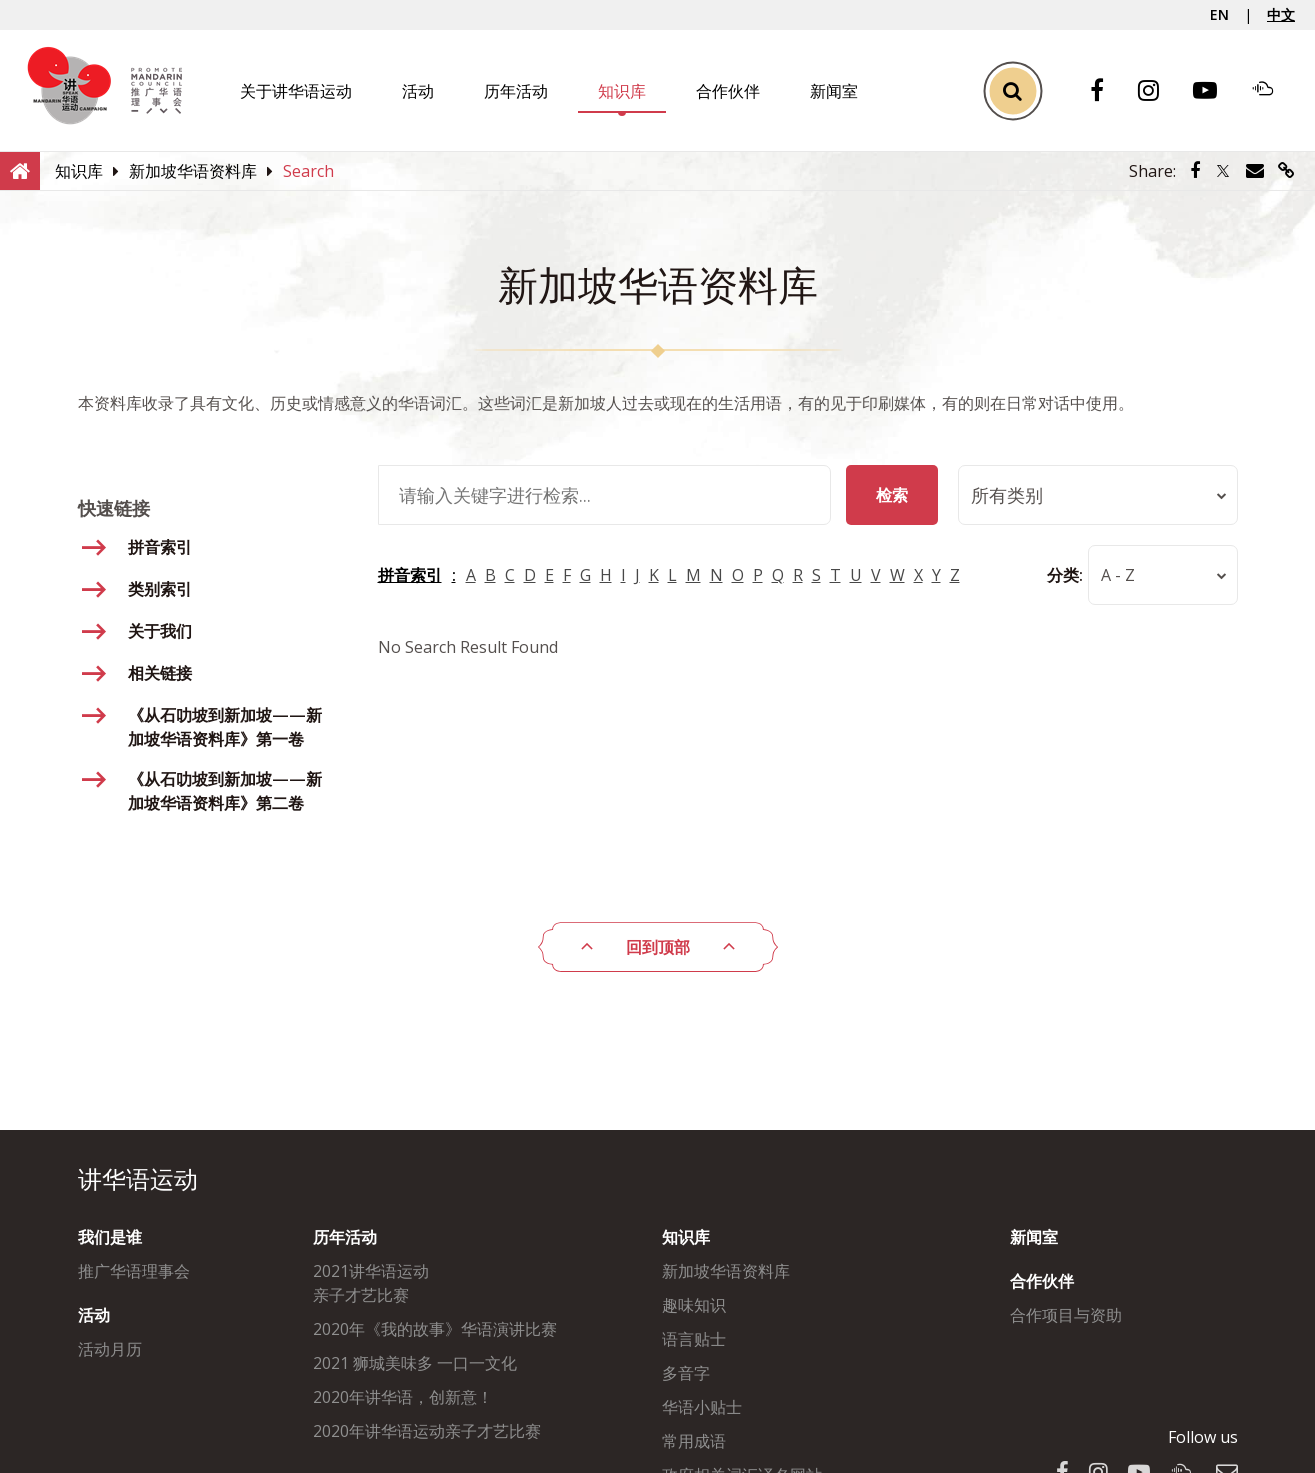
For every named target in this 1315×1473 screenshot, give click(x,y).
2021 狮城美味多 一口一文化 (415, 1363)
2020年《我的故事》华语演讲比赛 (435, 1329)
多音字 (686, 1373)
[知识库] (79, 171)
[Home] (20, 170)
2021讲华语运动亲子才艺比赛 (371, 1283)
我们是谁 (110, 1237)
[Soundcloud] (1273, 91)
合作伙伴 (728, 91)
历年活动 (516, 91)
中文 (1281, 14)
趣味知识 (694, 1305)
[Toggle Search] (1012, 90)
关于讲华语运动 (296, 91)
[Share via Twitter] (1223, 171)
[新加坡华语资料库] (193, 171)
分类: (1065, 575)
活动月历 (110, 1349)
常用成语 (694, 1441)
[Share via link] (1286, 171)
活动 (418, 91)
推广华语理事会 (134, 1271)
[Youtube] (1215, 91)
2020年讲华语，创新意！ (403, 1397)
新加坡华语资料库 (726, 1271)
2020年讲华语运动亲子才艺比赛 (427, 1431)
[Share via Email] (1255, 171)
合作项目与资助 (1066, 1315)
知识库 (622, 91)
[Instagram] (1158, 91)
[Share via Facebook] (1195, 171)
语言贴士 (694, 1339)
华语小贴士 (702, 1407)
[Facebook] (1107, 91)
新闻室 (834, 91)
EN (1219, 14)
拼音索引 (410, 575)
